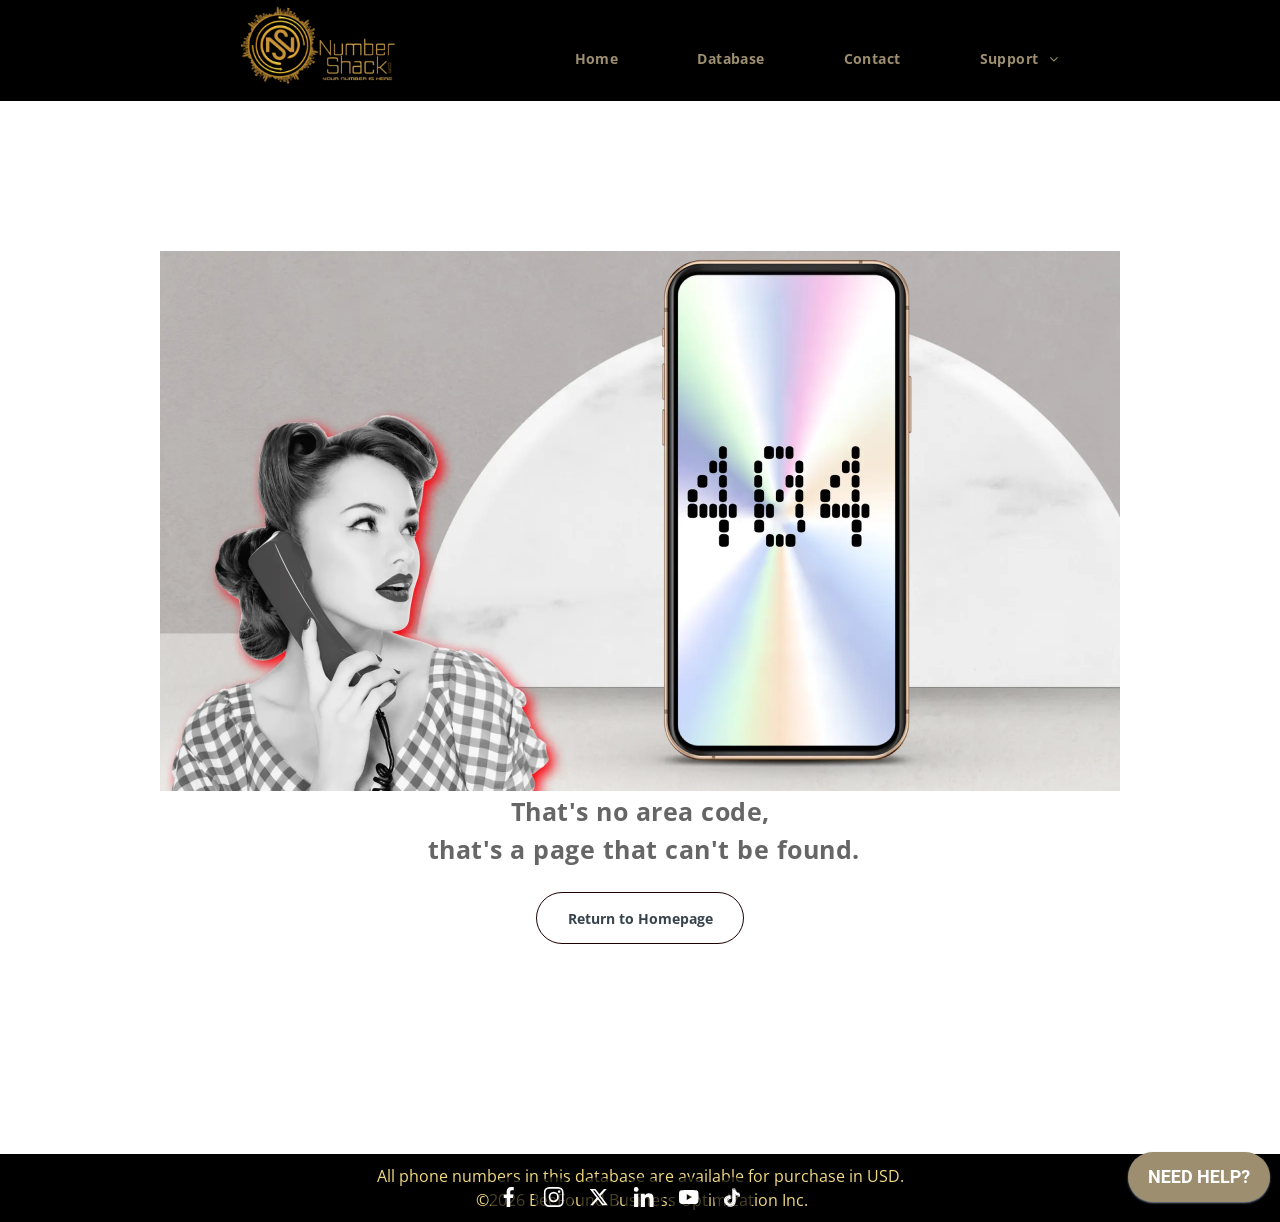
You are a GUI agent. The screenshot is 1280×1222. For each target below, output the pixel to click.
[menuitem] (604, 59)
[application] (1199, 1182)
